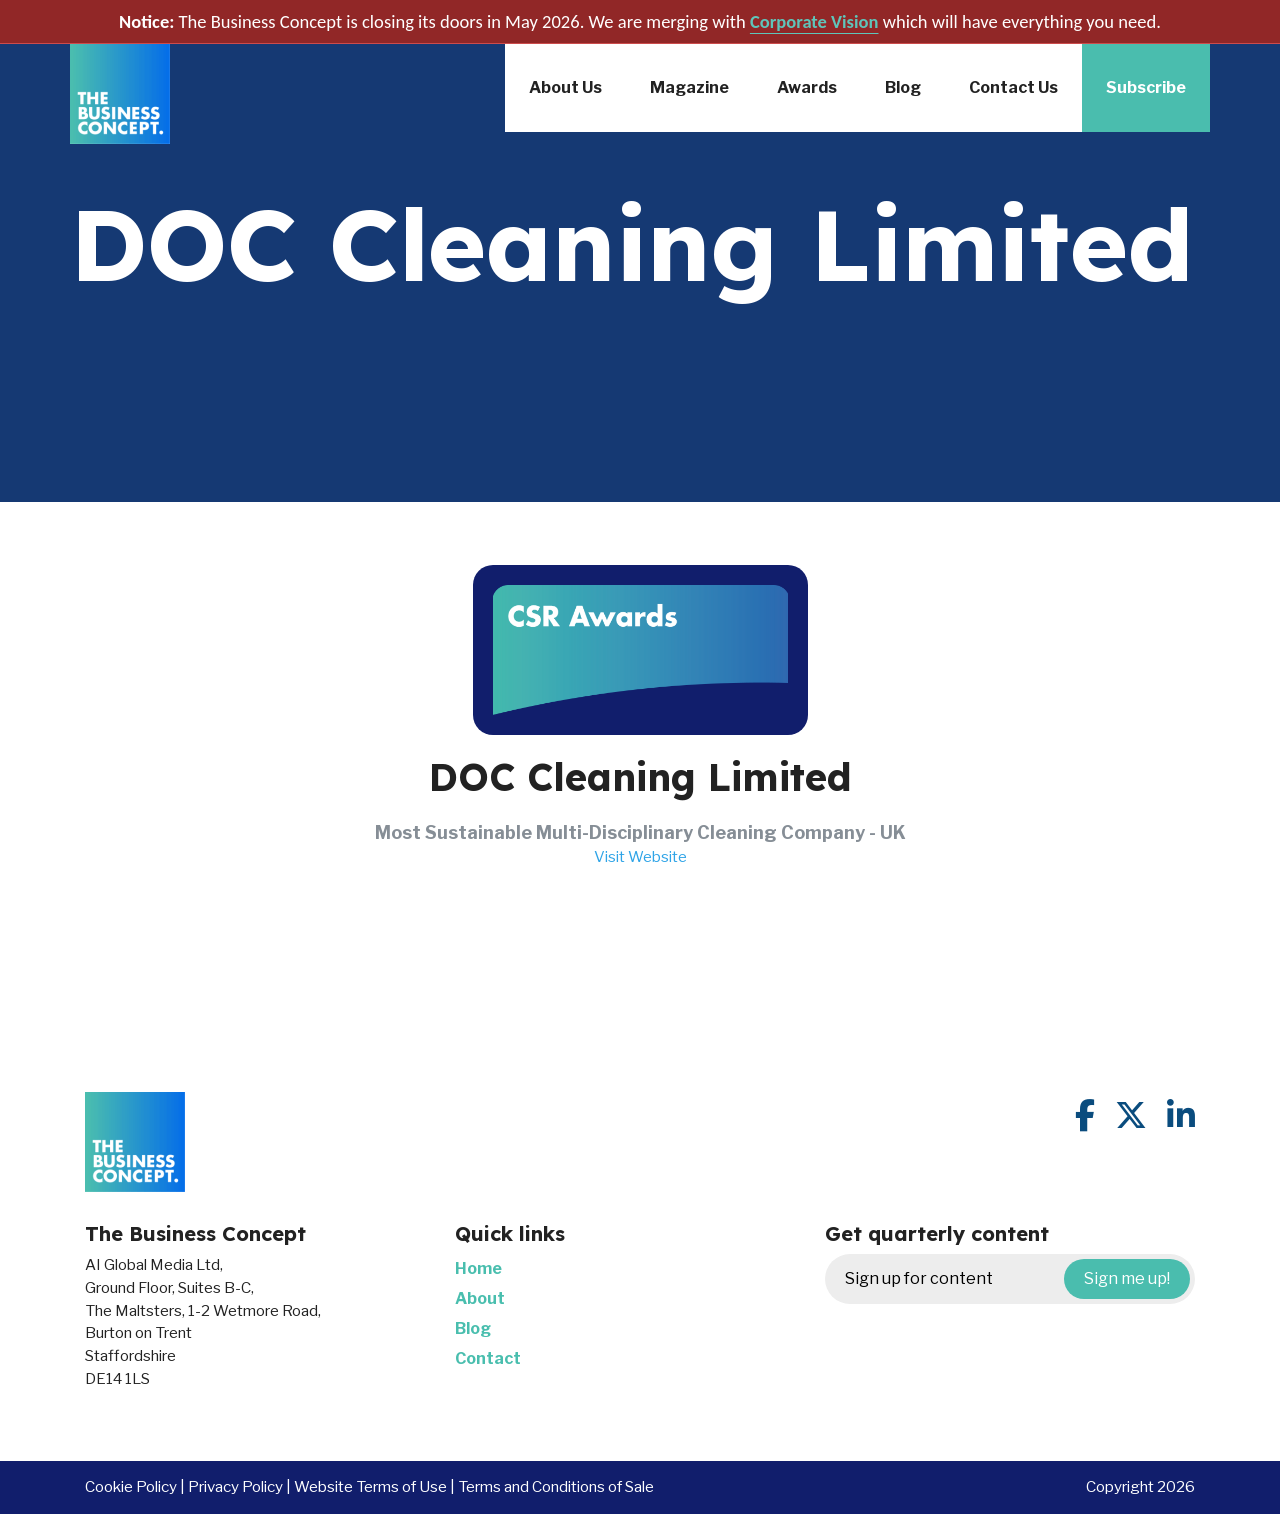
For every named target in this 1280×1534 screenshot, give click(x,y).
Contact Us (1013, 87)
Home (478, 1268)
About (480, 1298)
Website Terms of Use (370, 1486)
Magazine (689, 87)
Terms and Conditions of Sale (556, 1486)
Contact (488, 1358)
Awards (807, 87)
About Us (565, 87)
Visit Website (640, 856)
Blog (903, 87)
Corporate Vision (814, 21)
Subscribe (1146, 87)
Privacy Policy (235, 1486)
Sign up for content (1017, 1279)
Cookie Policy (131, 1486)
